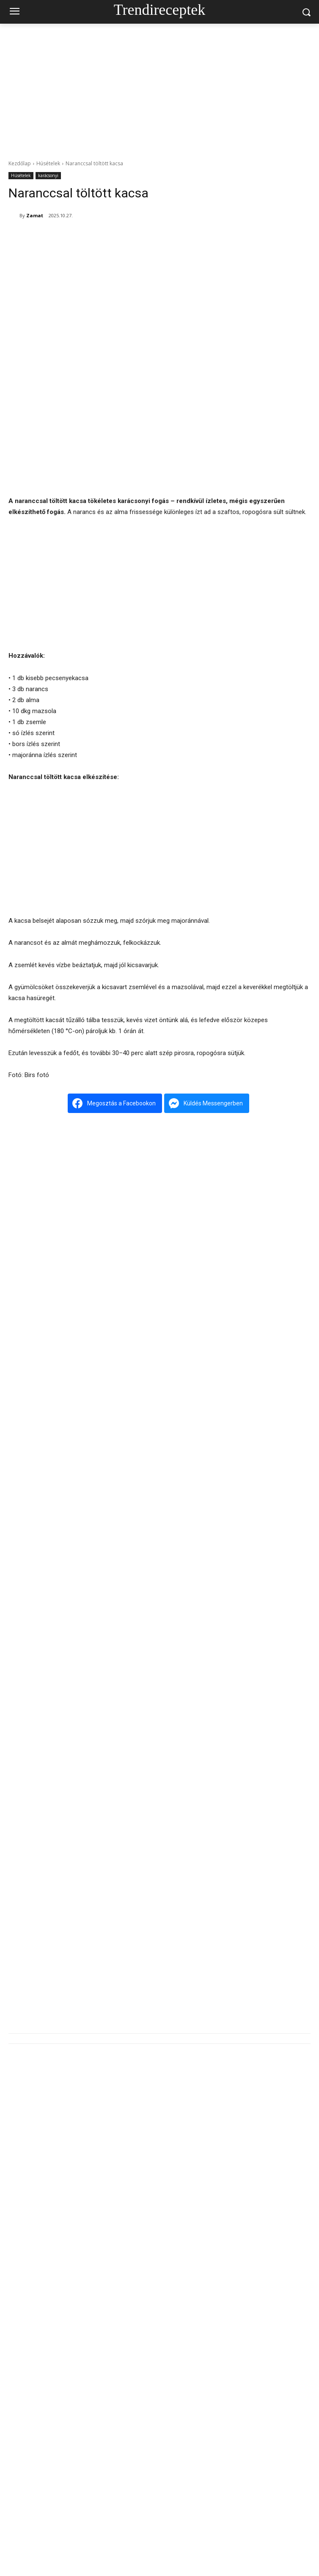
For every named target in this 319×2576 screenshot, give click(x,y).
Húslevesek (23, 1747)
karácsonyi (48, 175)
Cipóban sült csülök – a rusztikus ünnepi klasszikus (173, 1617)
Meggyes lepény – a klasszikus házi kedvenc (165, 2040)
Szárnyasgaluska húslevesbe (145, 1811)
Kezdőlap (19, 163)
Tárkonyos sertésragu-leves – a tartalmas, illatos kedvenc (182, 1691)
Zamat (34, 215)
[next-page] (27, 1765)
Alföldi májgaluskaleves (137, 2267)
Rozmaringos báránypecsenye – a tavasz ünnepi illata (178, 1543)
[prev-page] (13, 1765)
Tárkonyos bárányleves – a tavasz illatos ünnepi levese (179, 1964)
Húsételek (48, 163)
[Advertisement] (159, 87)
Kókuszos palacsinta (133, 2344)
